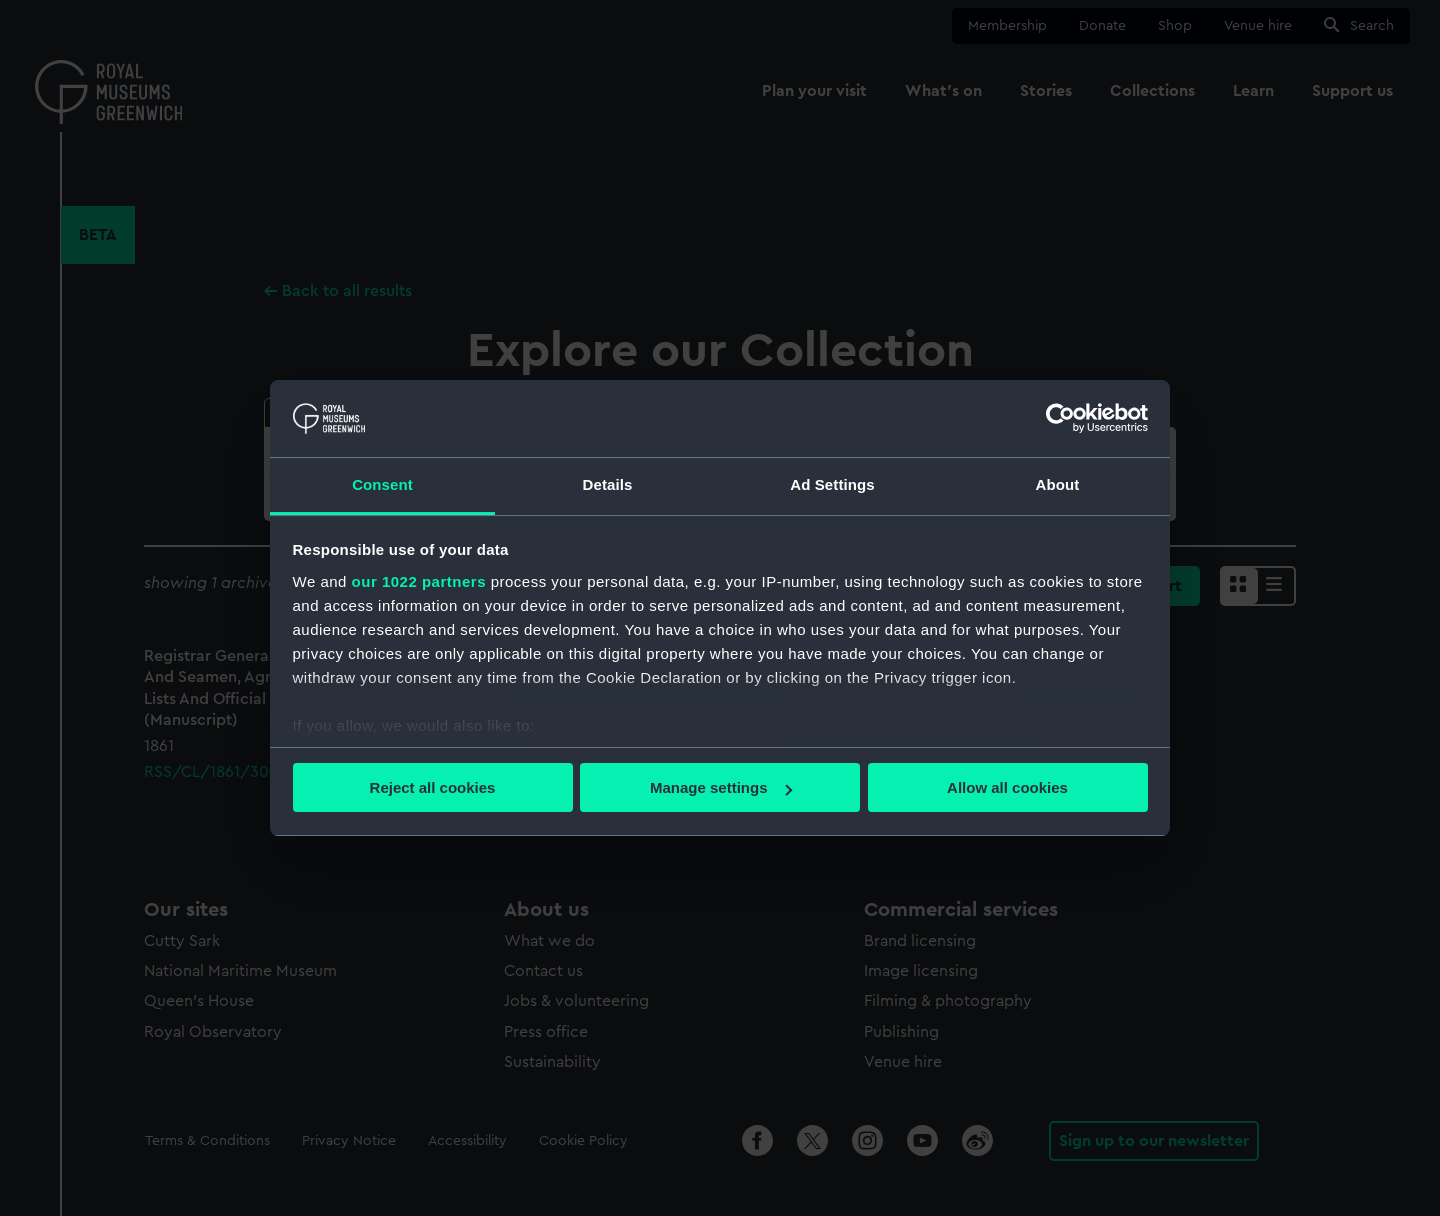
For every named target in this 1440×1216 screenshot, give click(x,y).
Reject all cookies (433, 787)
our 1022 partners (419, 581)
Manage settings (721, 787)
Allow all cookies (1007, 787)
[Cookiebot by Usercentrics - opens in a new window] (1060, 418)
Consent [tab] (382, 484)
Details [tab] (608, 484)
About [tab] (1058, 484)
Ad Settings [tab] (832, 484)
